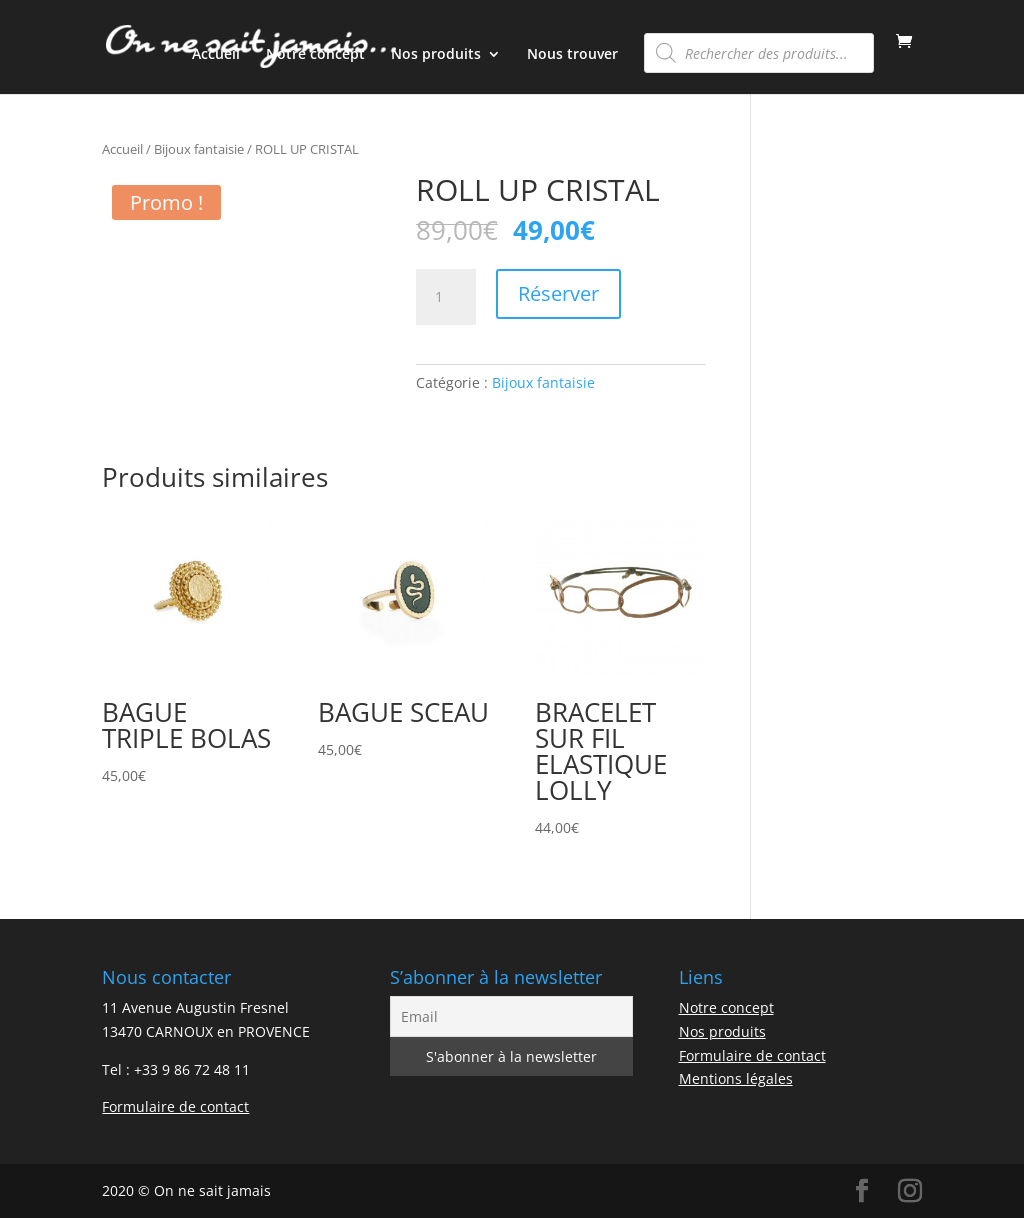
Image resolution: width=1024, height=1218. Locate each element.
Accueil (216, 55)
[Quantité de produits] (446, 297)
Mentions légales (736, 1078)
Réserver (558, 293)
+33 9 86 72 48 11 (192, 1069)
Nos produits (436, 55)
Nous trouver (572, 55)
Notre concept (315, 55)
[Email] (511, 1016)
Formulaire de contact (175, 1106)
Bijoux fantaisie (199, 149)
